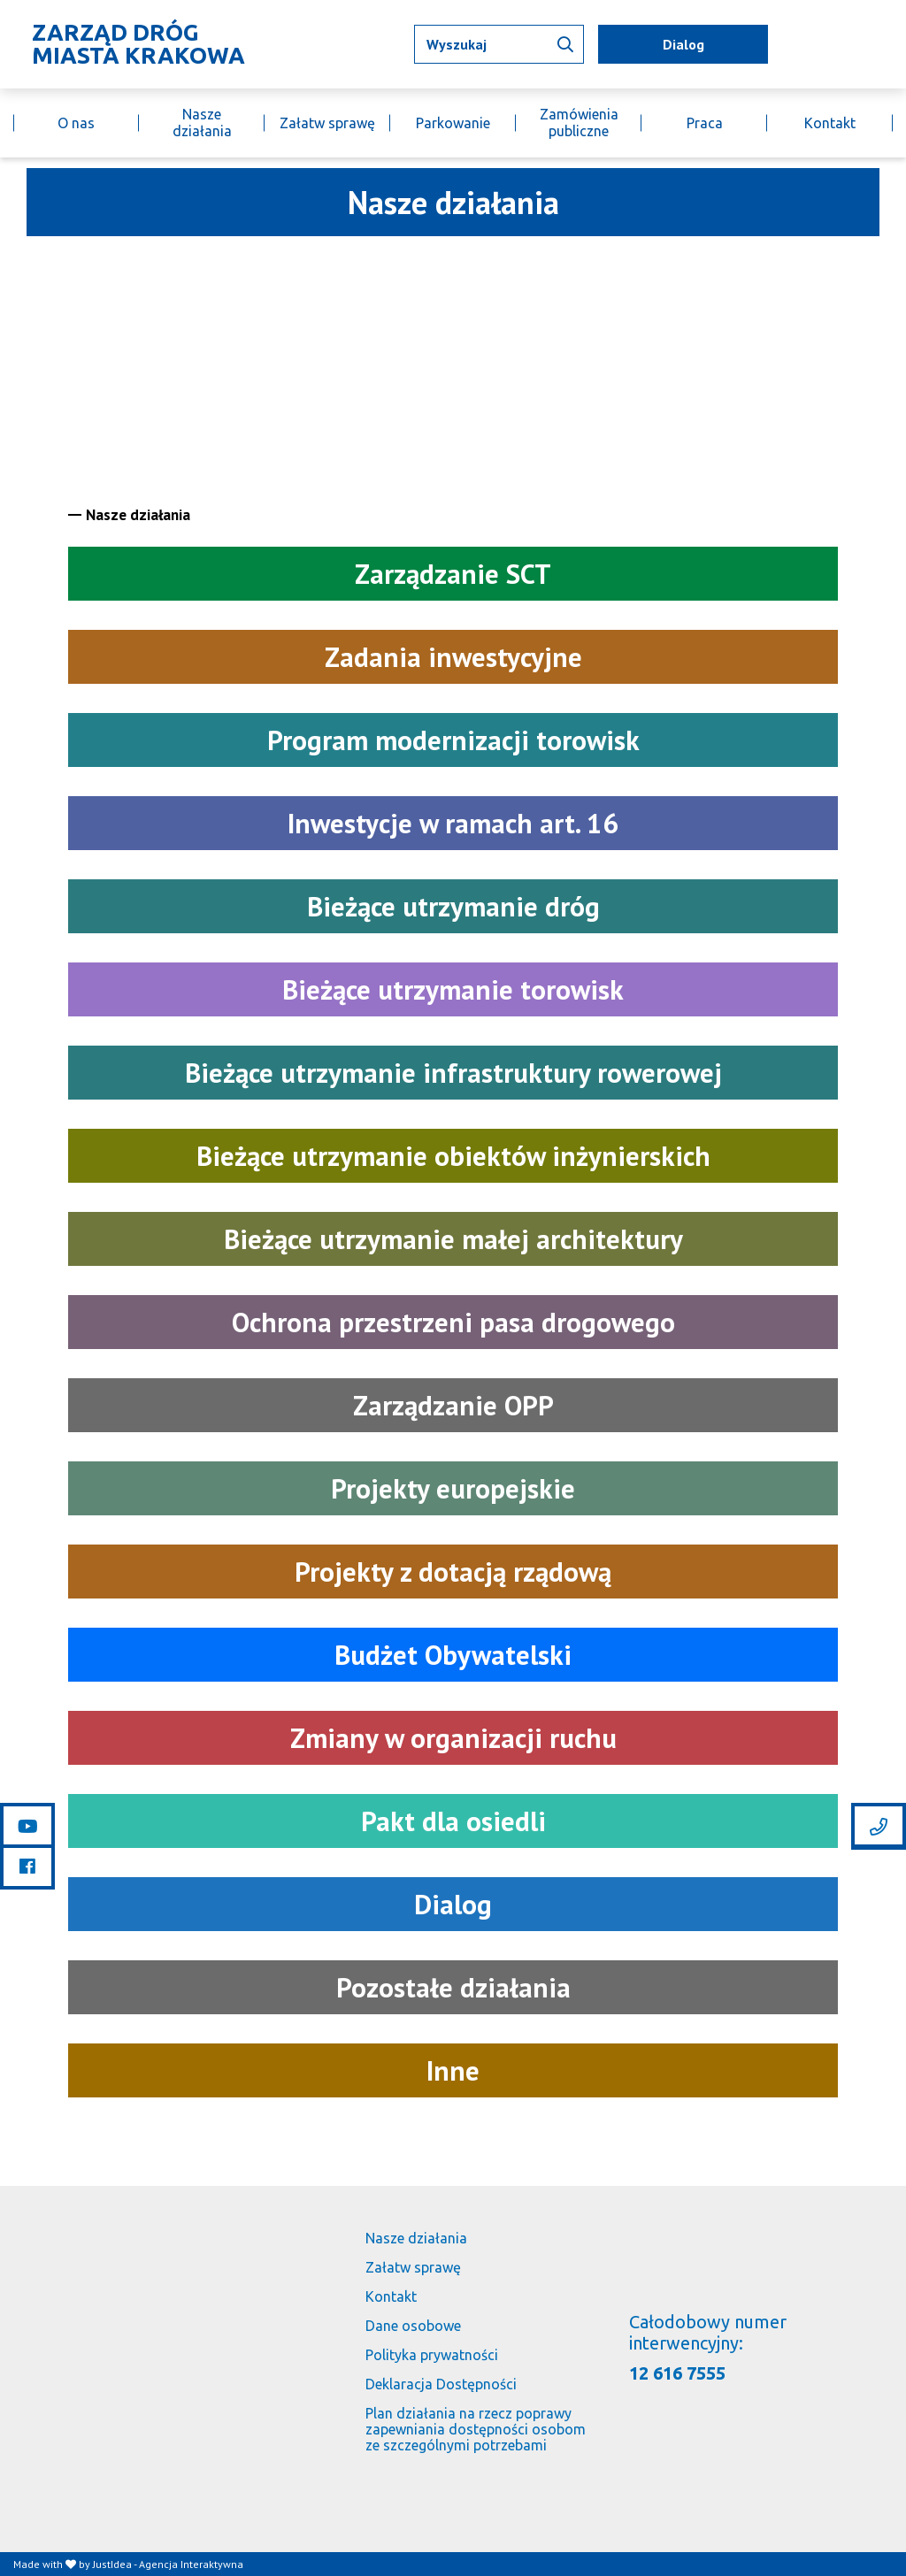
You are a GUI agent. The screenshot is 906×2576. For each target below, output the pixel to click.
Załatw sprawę (327, 123)
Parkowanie (453, 123)
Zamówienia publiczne (579, 122)
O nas (76, 123)
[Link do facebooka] (27, 1866)
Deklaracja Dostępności (441, 2384)
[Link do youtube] (27, 1826)
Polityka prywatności (431, 2355)
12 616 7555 (677, 2373)
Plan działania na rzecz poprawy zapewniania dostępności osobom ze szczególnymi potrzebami (475, 2429)
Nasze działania (202, 122)
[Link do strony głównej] (133, 44)
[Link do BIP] (867, 44)
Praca (705, 123)
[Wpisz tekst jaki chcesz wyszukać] (499, 44)
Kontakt (830, 123)
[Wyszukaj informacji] (565, 44)
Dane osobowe (413, 2326)
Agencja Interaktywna (191, 2564)
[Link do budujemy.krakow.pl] (892, 44)
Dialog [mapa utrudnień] (683, 44)
